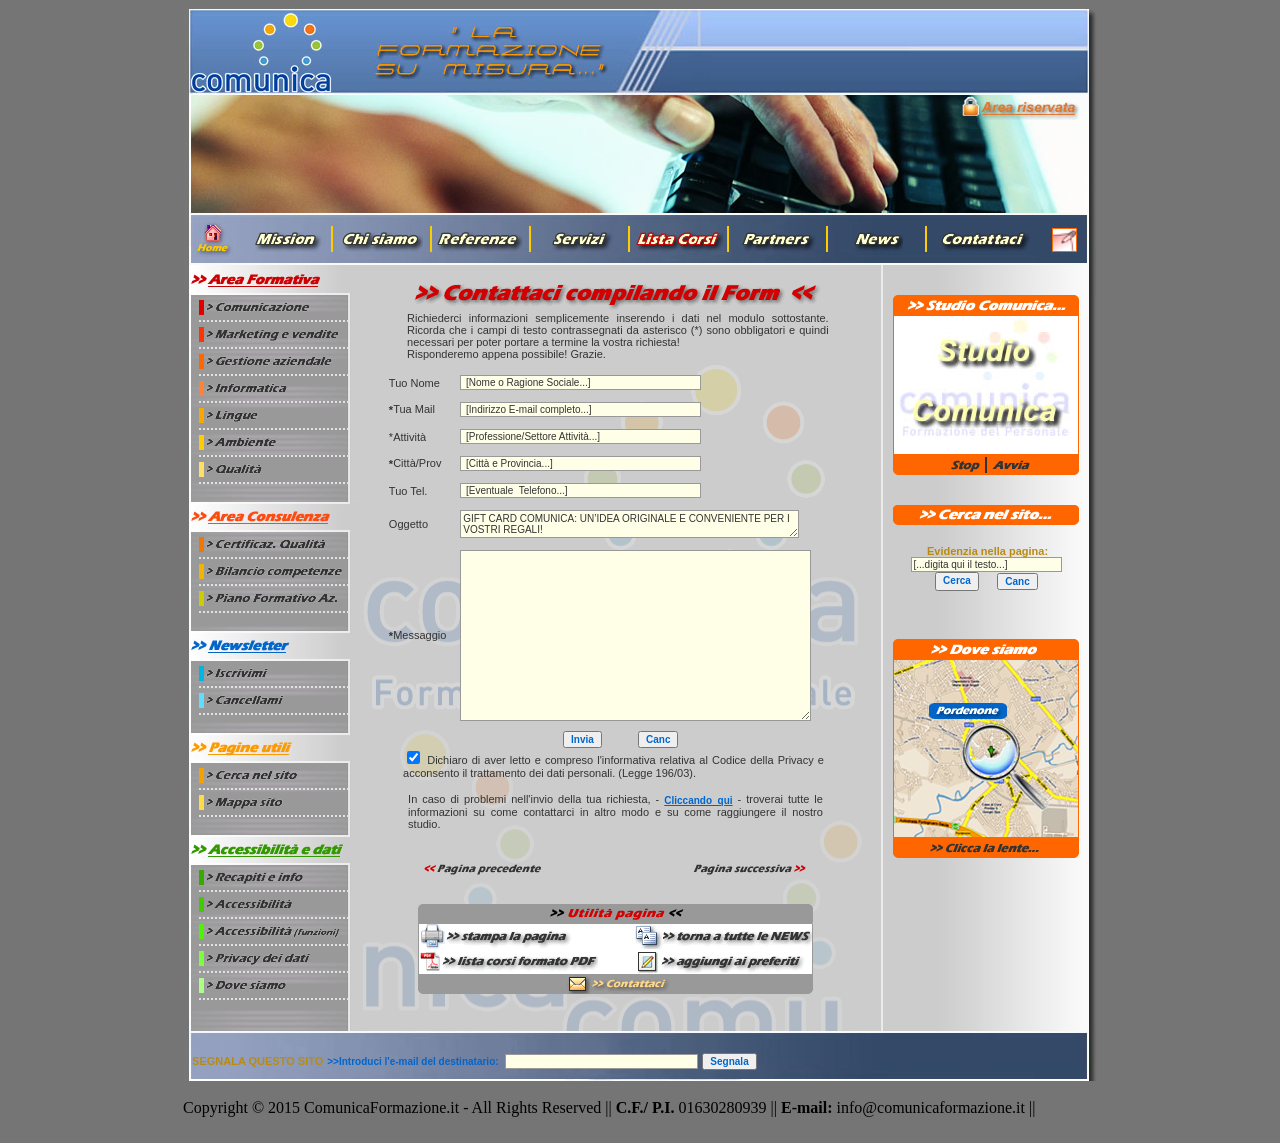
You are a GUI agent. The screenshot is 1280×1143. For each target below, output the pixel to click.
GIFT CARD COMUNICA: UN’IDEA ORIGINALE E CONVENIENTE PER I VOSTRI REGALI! (629, 524)
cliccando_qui (698, 800)
